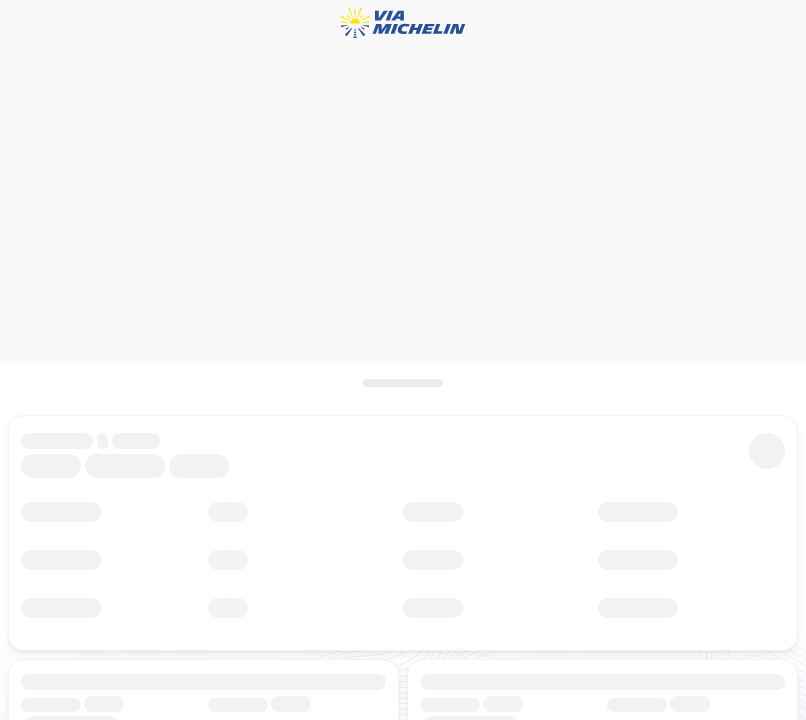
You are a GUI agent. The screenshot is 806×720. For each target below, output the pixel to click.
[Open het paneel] (403, 383)
